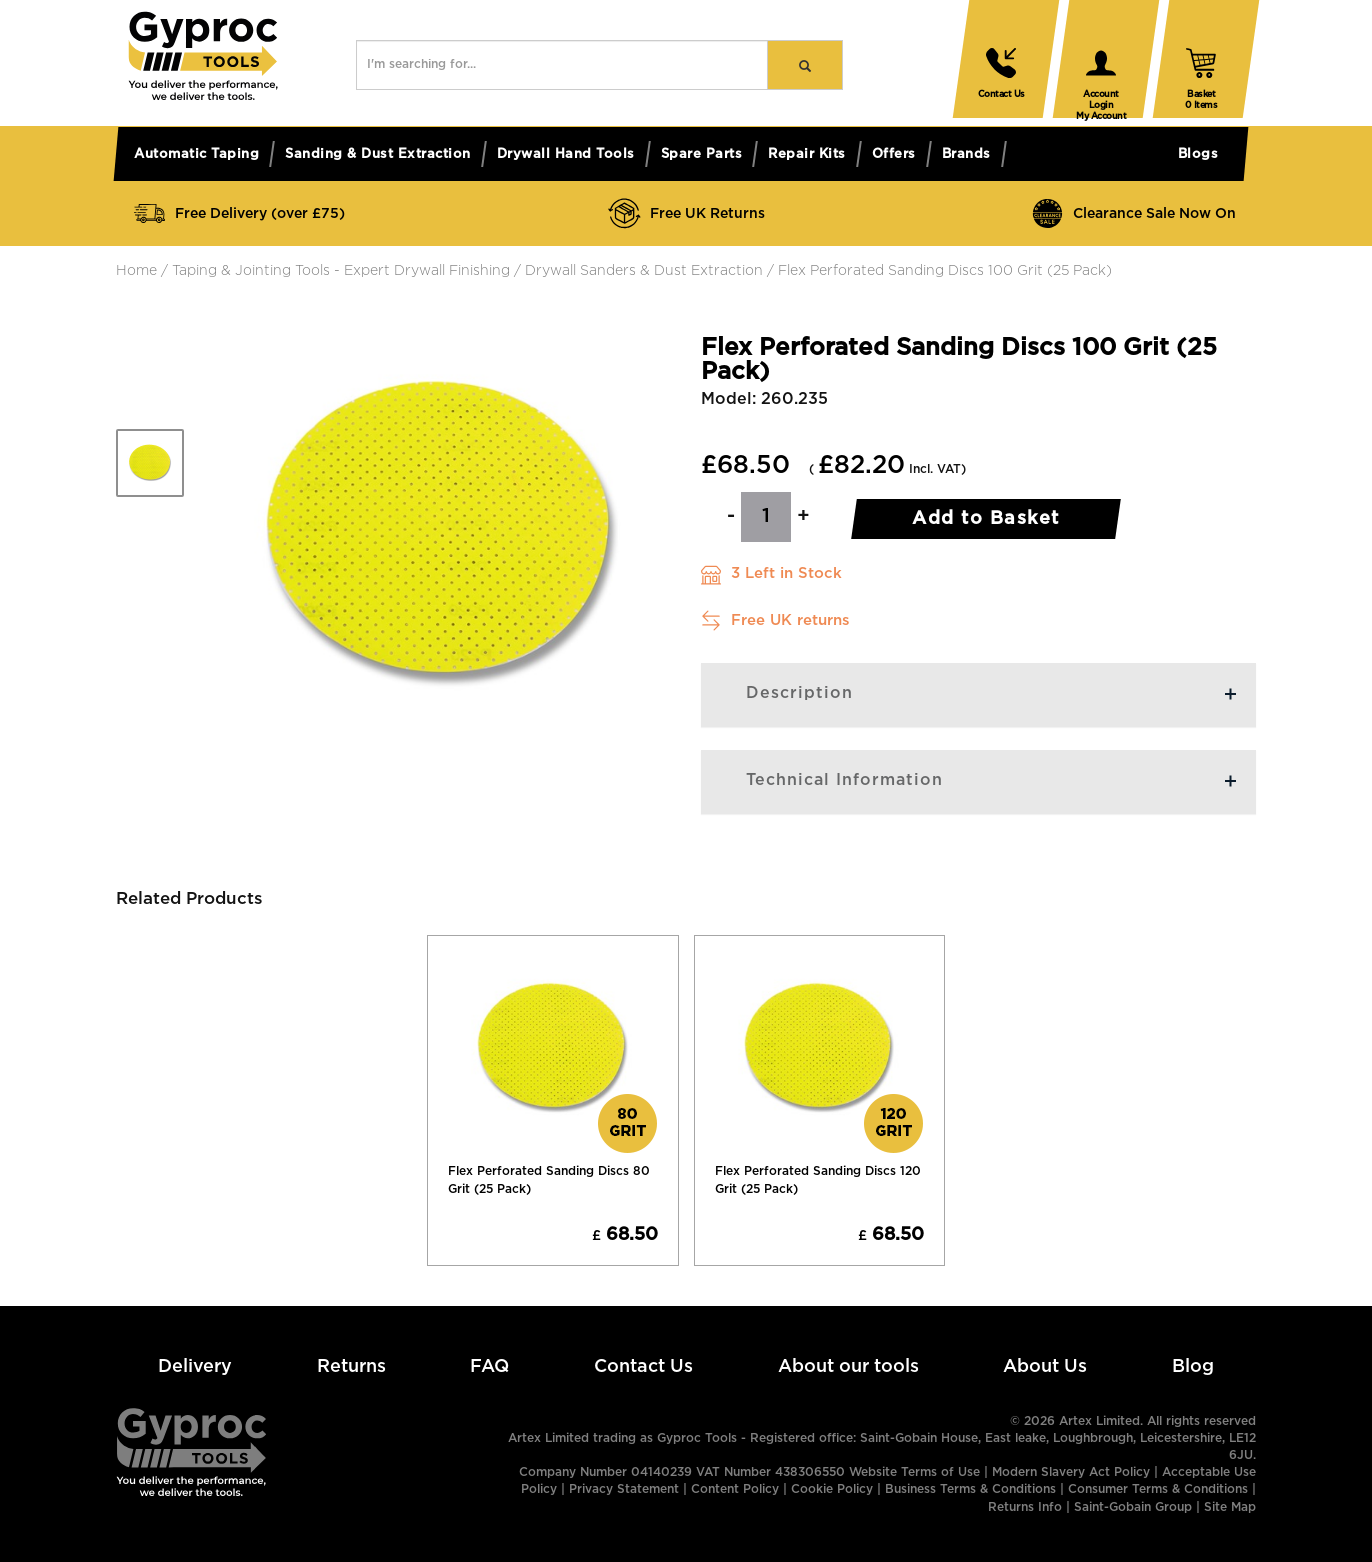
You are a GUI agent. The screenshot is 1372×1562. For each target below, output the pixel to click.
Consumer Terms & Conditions (1158, 1489)
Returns (351, 1367)
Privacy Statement (624, 1489)
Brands (966, 154)
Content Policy (735, 1489)
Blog (1193, 1367)
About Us (1045, 1367)
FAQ (489, 1367)
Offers (894, 154)
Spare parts (702, 154)
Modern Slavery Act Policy (1071, 1472)
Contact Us (643, 1367)
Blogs (1198, 154)
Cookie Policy (832, 1489)
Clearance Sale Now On (1133, 213)
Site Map (1230, 1507)
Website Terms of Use (914, 1472)
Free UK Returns (686, 213)
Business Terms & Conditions (970, 1489)
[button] (203, 96)
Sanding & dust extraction (378, 154)
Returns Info (1025, 1507)
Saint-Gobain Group (1133, 1507)
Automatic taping (196, 154)
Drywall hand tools (566, 154)
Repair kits (807, 154)
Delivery (195, 1367)
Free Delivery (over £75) (238, 213)
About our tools (848, 1367)
